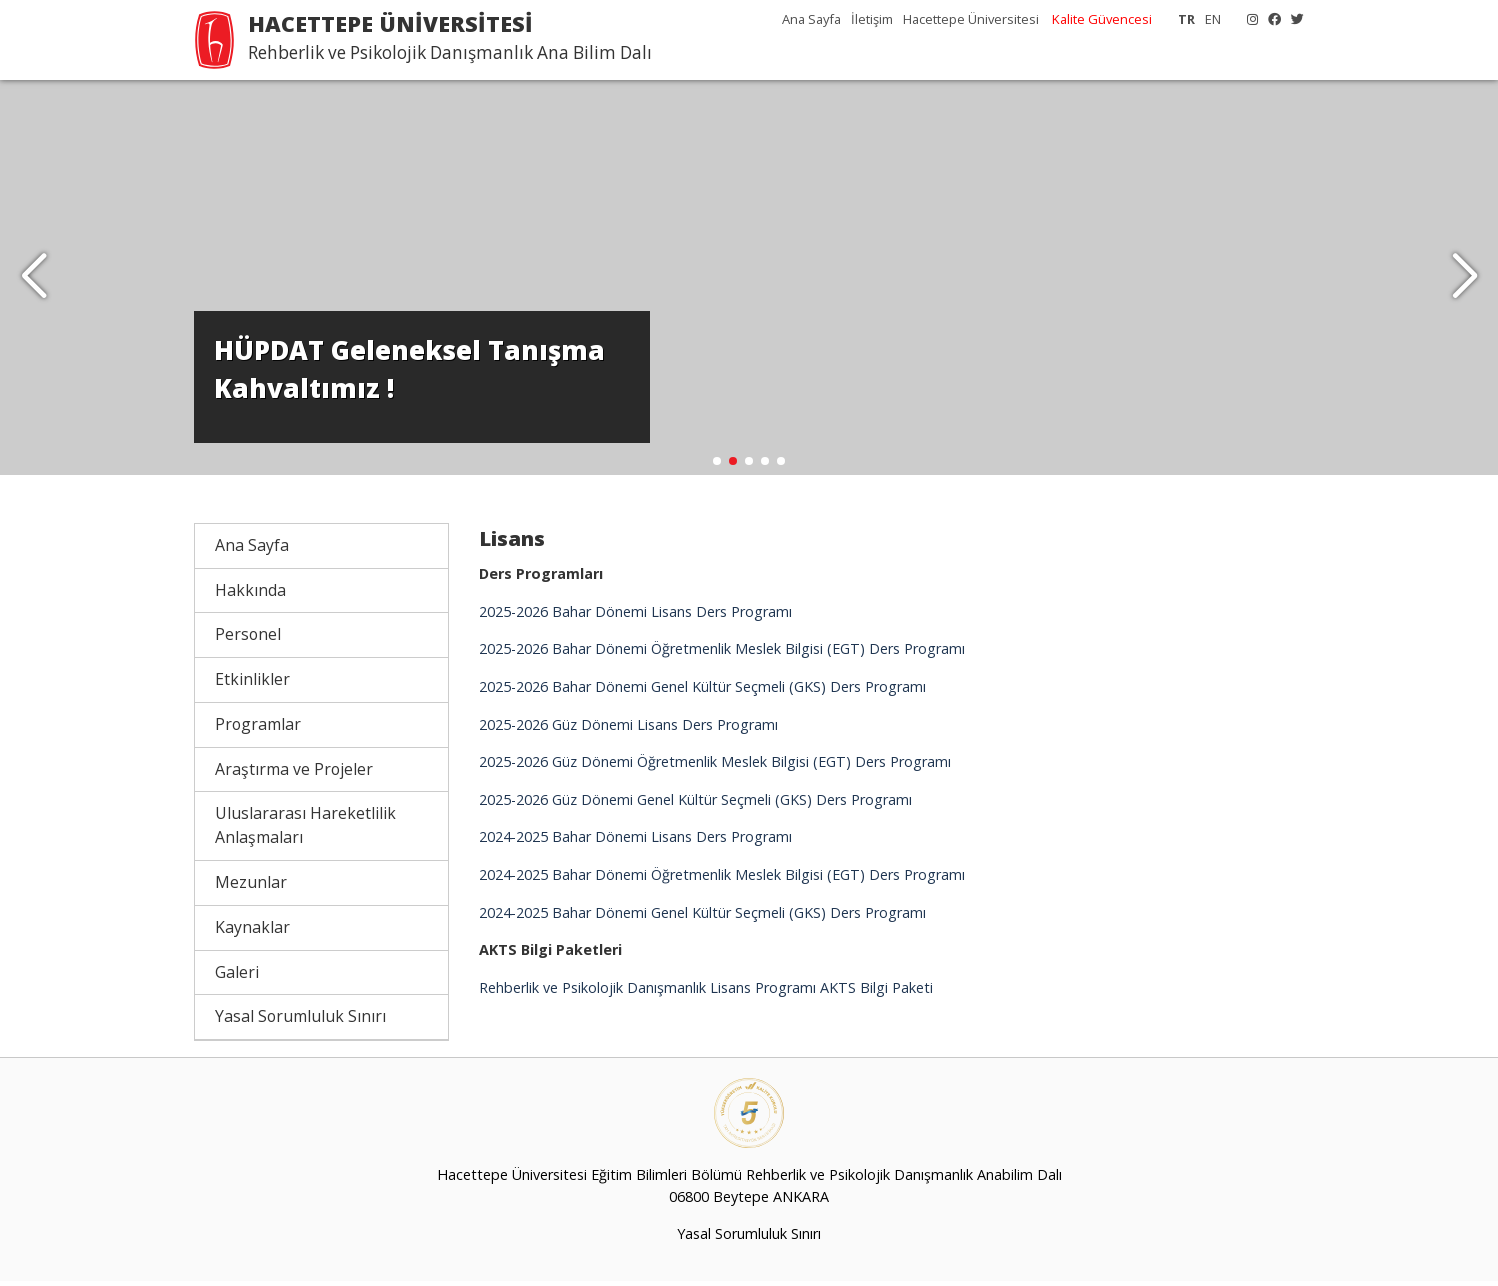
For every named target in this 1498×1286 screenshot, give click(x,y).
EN (1213, 19)
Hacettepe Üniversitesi (971, 19)
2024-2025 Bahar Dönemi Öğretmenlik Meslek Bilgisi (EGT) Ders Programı (722, 879)
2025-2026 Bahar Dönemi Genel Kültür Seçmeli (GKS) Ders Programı (702, 691)
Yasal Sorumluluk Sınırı (300, 1021)
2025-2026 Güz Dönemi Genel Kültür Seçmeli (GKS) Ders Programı (695, 804)
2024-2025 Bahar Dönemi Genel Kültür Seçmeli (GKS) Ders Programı (702, 917)
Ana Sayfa (811, 19)
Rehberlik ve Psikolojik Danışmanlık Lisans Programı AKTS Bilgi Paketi (706, 992)
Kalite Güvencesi (1102, 19)
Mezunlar (251, 887)
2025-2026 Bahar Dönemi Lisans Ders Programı (635, 616)
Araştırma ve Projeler (294, 774)
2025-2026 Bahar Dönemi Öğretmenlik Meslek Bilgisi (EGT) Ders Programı (722, 653)
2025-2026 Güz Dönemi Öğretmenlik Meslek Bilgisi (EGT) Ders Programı (715, 766)
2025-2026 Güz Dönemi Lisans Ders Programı (628, 729)
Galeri (237, 977)
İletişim (872, 19)
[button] (1464, 280)
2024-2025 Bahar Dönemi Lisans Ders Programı (635, 842)
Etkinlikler (252, 684)
